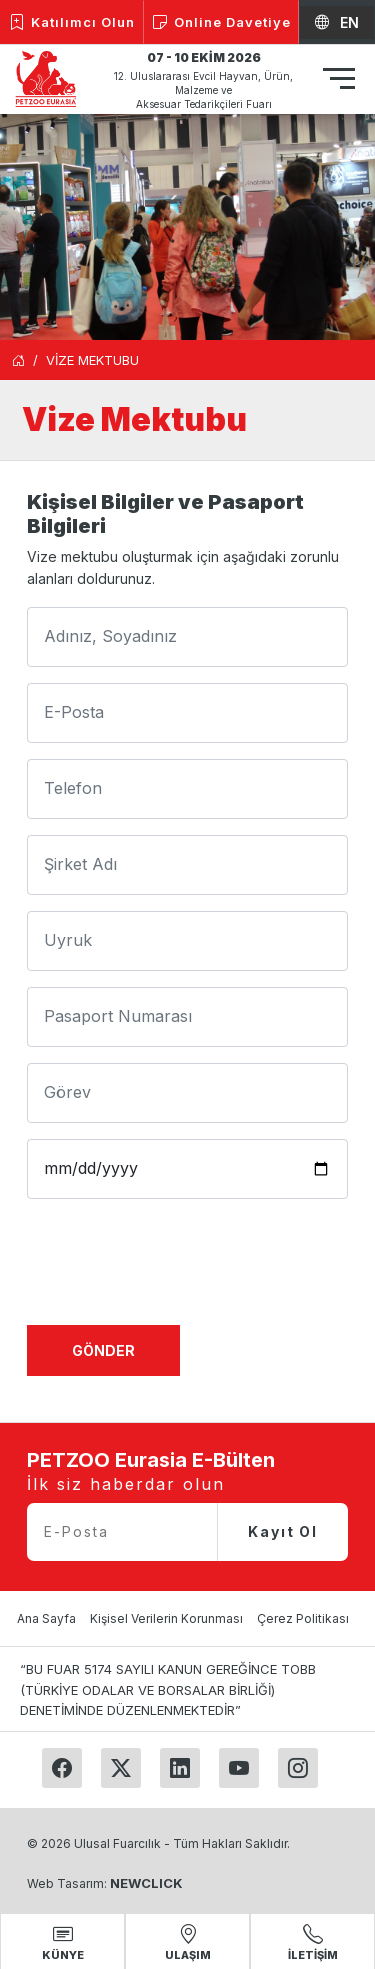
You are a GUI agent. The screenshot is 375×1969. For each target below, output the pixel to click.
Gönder (103, 1350)
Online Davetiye (221, 22)
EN (337, 22)
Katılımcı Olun (72, 22)
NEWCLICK (146, 1883)
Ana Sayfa (46, 1618)
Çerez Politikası (303, 1618)
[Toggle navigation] (339, 81)
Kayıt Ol (283, 1531)
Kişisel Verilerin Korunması (166, 1618)
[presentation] (179, 1270)
